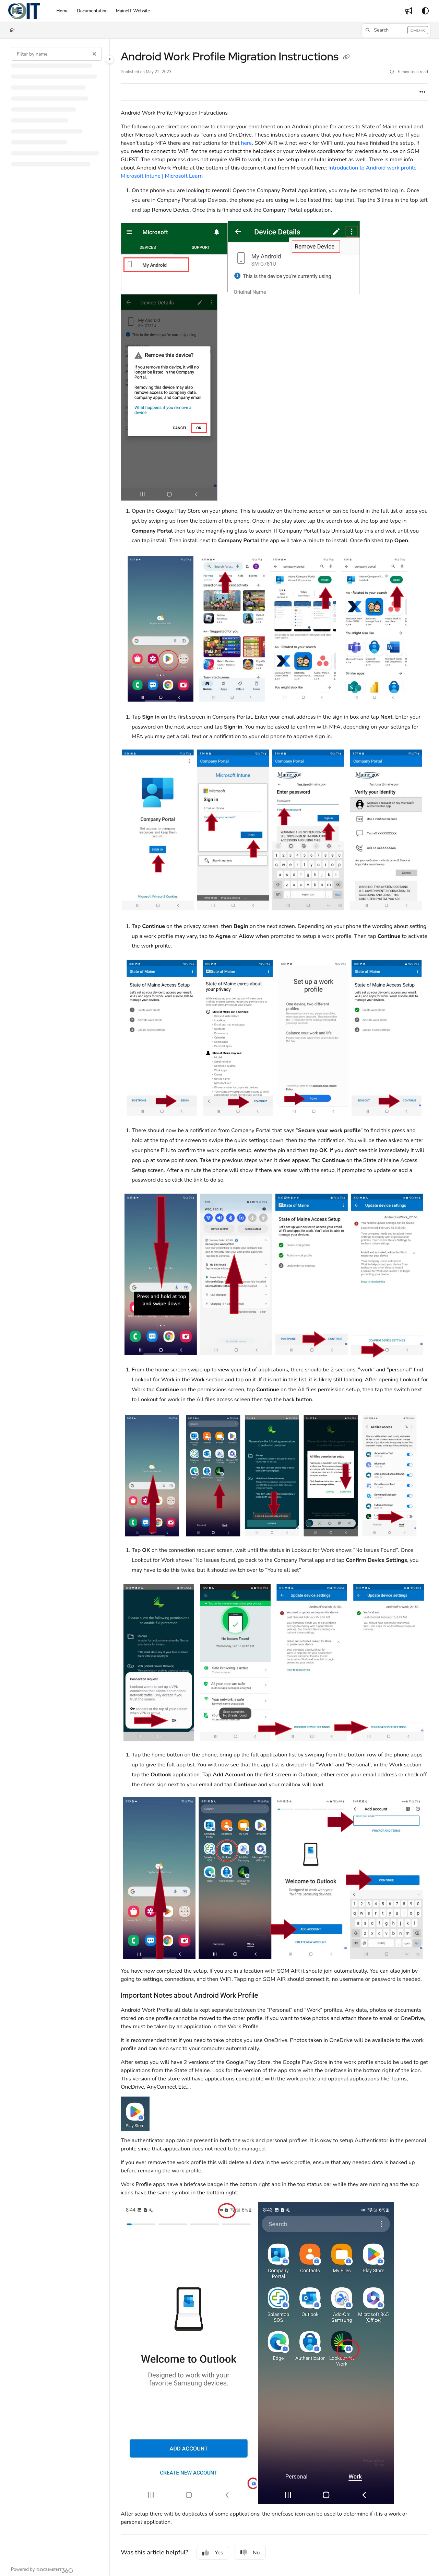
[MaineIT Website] (133, 11)
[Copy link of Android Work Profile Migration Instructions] (346, 57)
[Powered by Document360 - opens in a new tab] (42, 2569)
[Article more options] (422, 91)
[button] (396, 30)
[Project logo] (24, 11)
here (246, 143)
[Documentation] (92, 11)
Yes (212, 2552)
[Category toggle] (110, 59)
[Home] (63, 11)
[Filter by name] (56, 54)
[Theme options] (425, 10)
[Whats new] (408, 10)
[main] (274, 1307)
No (250, 2552)
